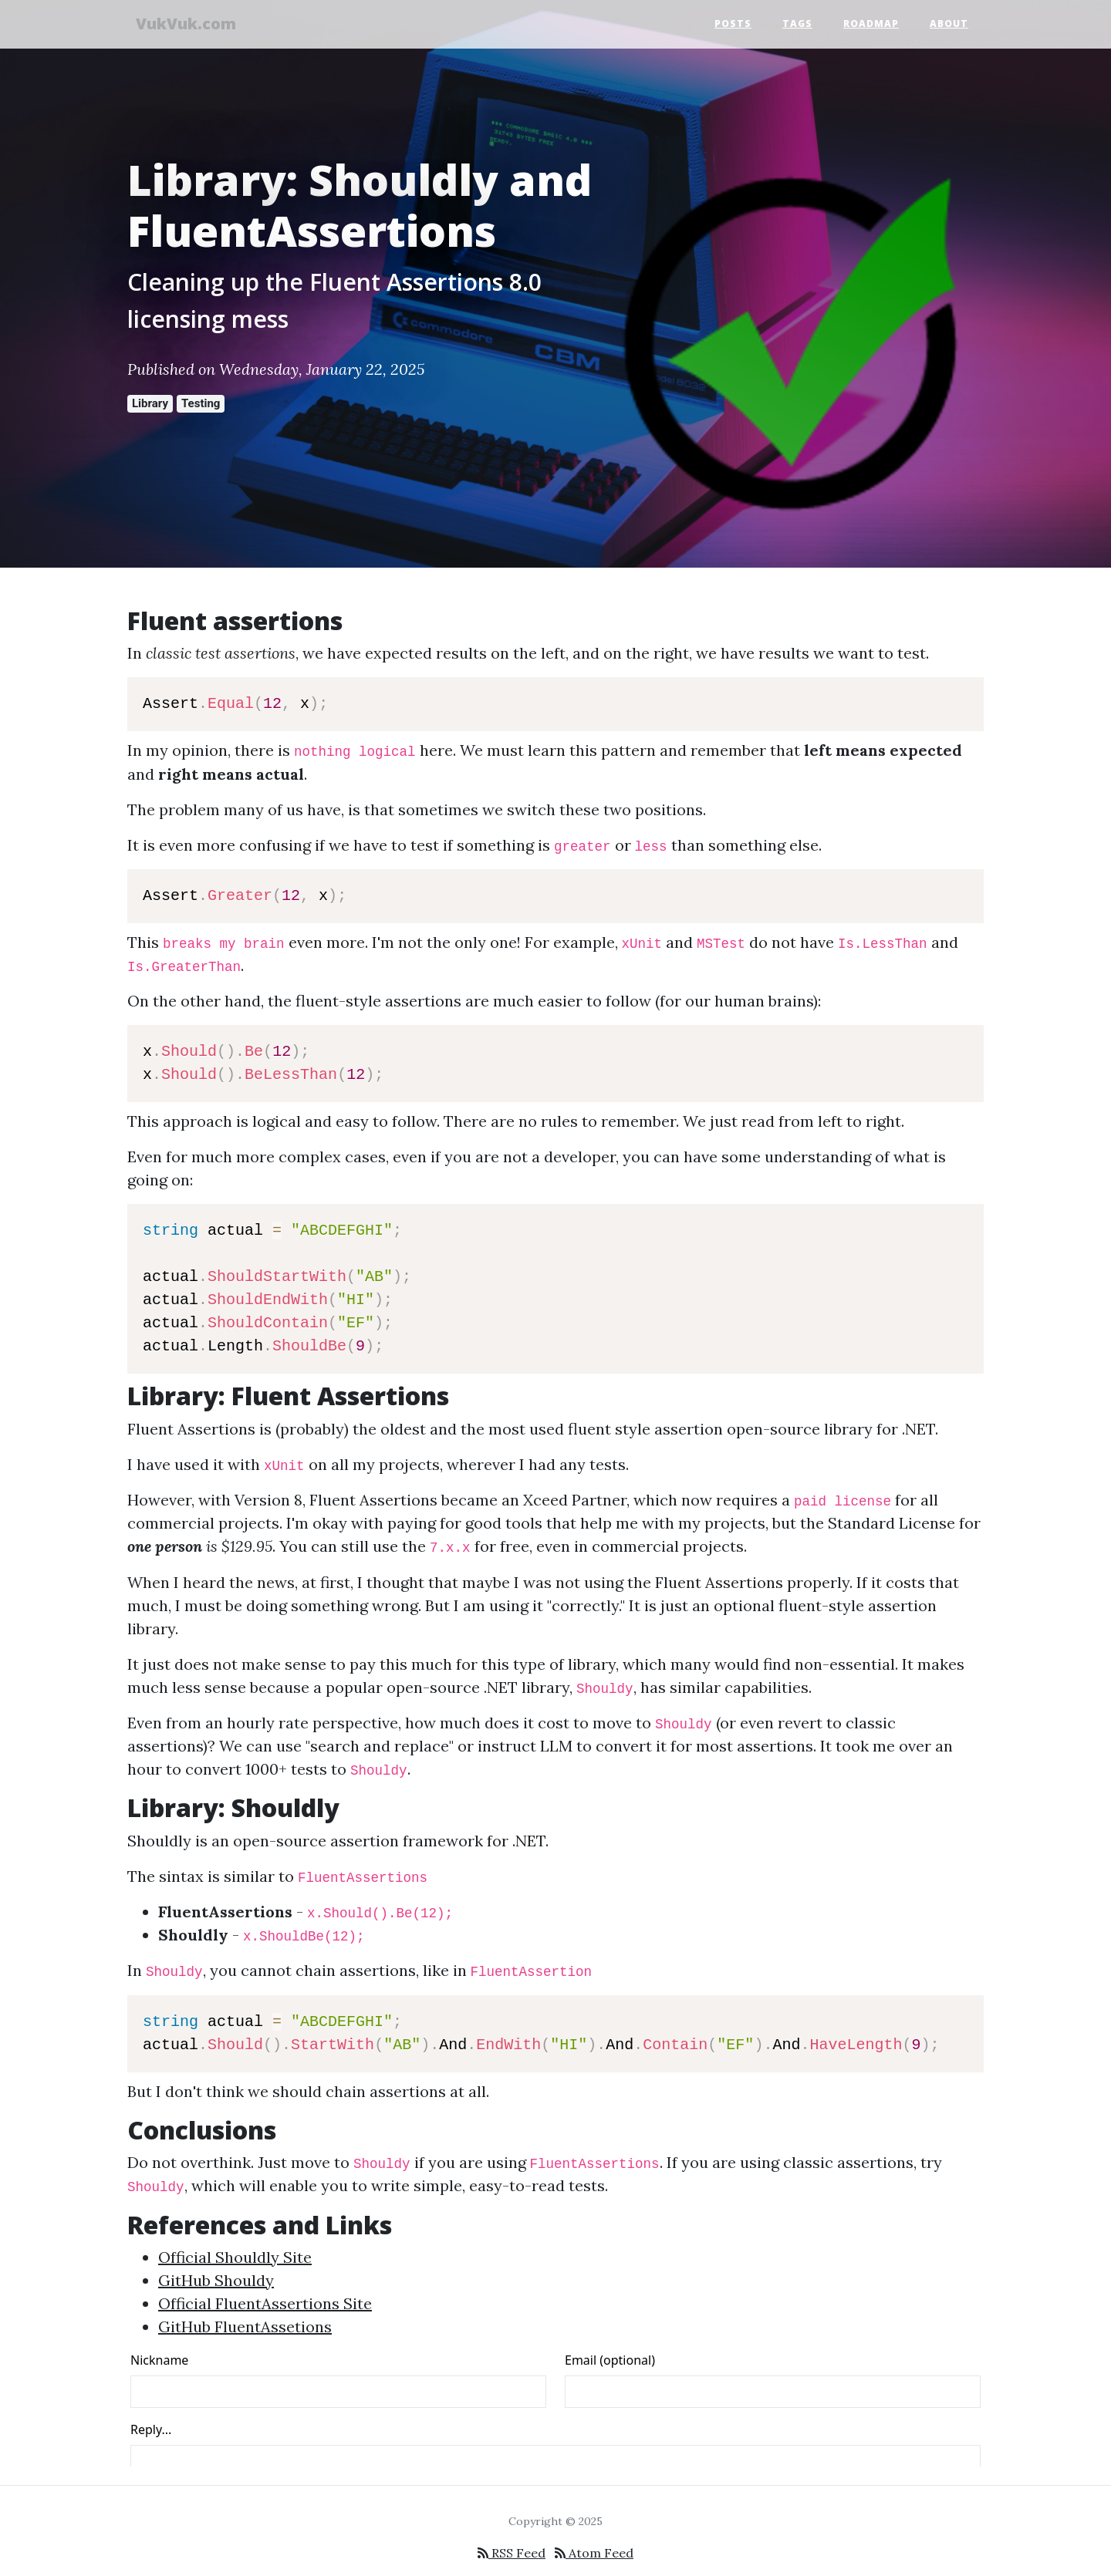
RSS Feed (511, 2553)
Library (150, 403)
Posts (732, 25)
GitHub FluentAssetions (245, 2326)
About (949, 25)
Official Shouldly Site (235, 2257)
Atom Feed (594, 2553)
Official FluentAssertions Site (265, 2303)
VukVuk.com (193, 25)
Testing (200, 403)
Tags (797, 25)
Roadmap (871, 25)
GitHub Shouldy (216, 2280)
